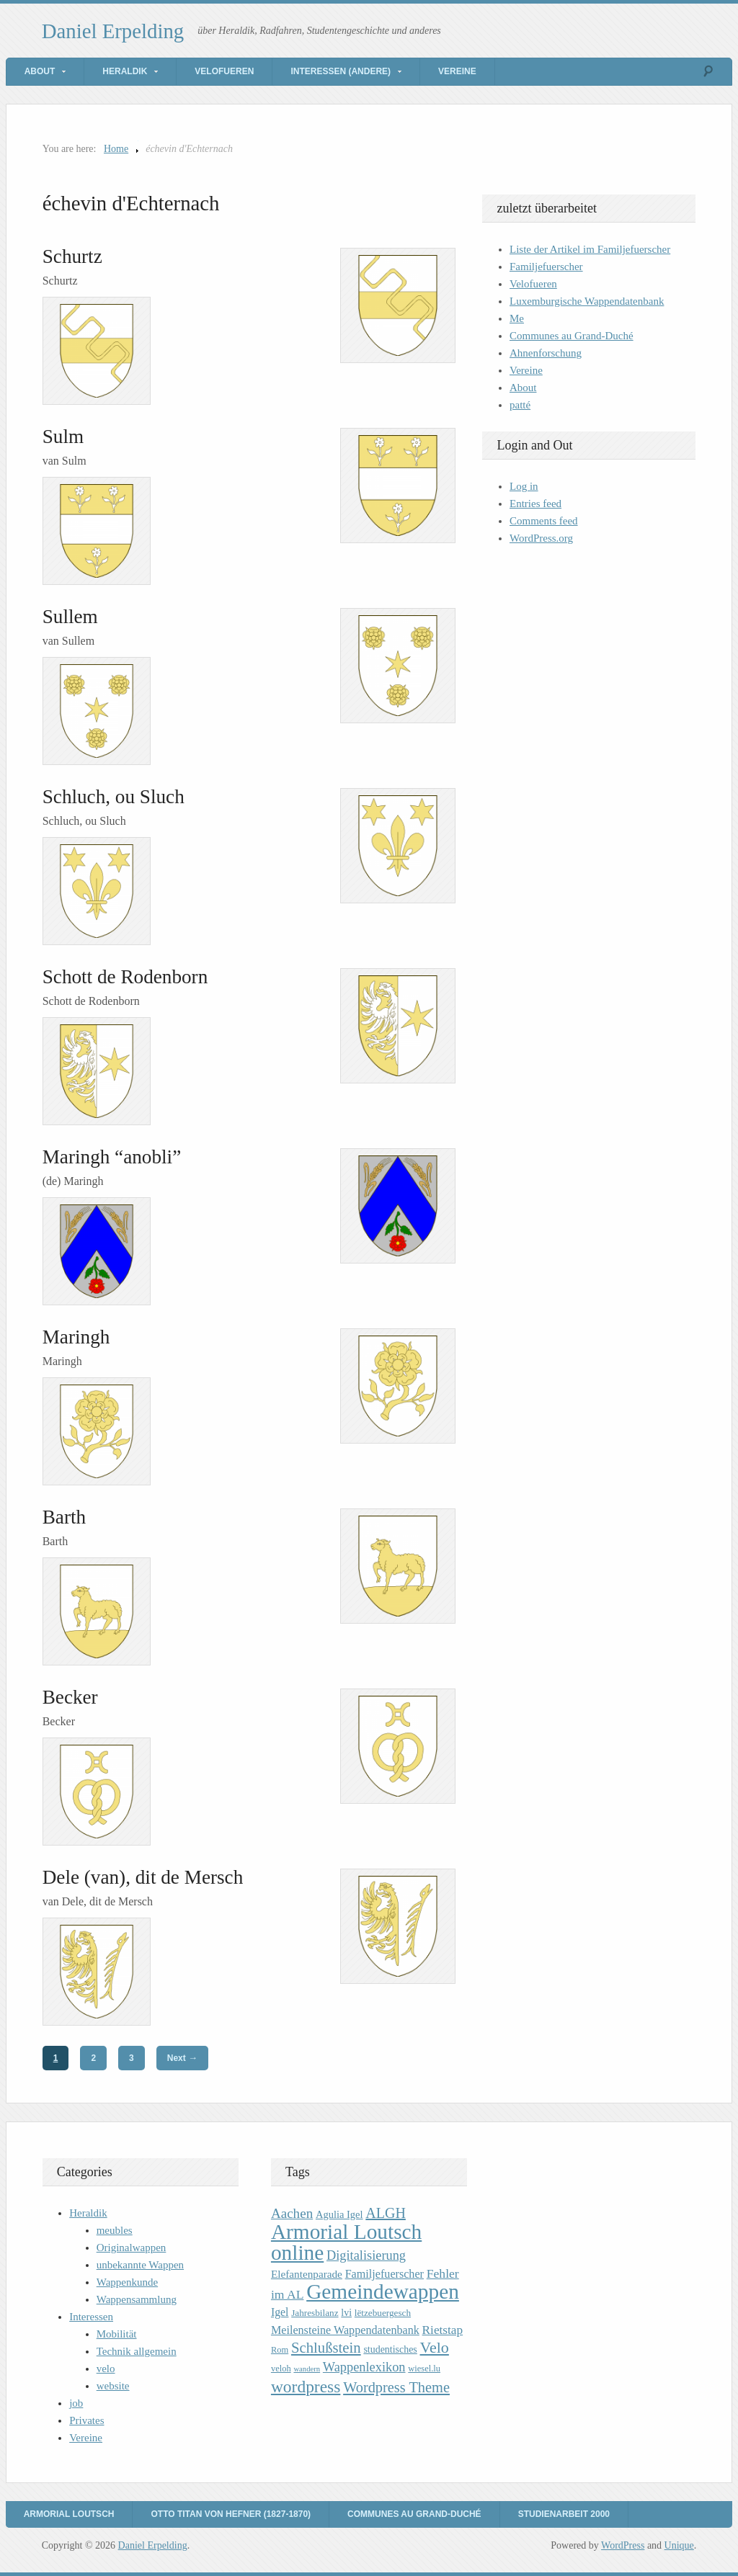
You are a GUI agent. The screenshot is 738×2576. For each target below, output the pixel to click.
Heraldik (124, 71)
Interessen (91, 2316)
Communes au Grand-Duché (571, 335)
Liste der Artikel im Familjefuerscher (590, 249)
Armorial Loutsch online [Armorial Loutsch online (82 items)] (346, 2242)
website (113, 2386)
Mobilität (117, 2334)
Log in (524, 486)
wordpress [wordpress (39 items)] (305, 2386)
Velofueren (224, 71)
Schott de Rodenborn (125, 977)
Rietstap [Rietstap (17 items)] (442, 2330)
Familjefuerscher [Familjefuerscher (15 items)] (384, 2274)
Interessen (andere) (340, 71)
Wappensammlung (137, 2299)
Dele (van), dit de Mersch (143, 1877)
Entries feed (535, 503)
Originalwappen (131, 2247)
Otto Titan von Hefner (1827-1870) (231, 2514)
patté (520, 405)
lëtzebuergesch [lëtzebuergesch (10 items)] (383, 2312)
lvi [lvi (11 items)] (346, 2312)
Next (182, 2057)
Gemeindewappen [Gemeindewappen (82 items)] (382, 2291)
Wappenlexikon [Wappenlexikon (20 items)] (364, 2367)
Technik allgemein (137, 2351)
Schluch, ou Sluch (113, 797)
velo (106, 2368)
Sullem (70, 616)
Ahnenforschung (546, 353)
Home (116, 148)
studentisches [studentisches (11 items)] (390, 2349)
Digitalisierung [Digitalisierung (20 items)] (366, 2255)
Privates (86, 2420)
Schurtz (72, 256)
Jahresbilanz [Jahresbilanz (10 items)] (314, 2312)
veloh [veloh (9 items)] (281, 2368)
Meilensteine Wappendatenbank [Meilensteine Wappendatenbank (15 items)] (345, 2330)
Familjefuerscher (546, 266)
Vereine (457, 71)
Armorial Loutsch (69, 2514)
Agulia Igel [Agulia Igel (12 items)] (339, 2214)
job (76, 2403)
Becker (70, 1697)
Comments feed (544, 521)
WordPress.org (541, 538)
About (40, 71)
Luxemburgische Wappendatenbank (587, 301)
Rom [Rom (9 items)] (279, 2350)
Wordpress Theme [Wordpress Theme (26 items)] (396, 2387)
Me (517, 318)
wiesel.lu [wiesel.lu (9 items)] (424, 2368)
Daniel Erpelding (113, 31)
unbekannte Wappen (140, 2265)
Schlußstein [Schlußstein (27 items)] (326, 2348)
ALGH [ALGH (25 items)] (385, 2213)
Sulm (63, 436)
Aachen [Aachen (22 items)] (292, 2213)
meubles (115, 2230)
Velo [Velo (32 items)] (434, 2347)
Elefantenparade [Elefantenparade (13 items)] (306, 2274)
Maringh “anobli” (112, 1157)
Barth (64, 1517)
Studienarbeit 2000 (564, 2514)
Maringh (76, 1337)
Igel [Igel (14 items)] (280, 2312)
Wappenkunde (127, 2282)
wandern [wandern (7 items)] (306, 2369)
